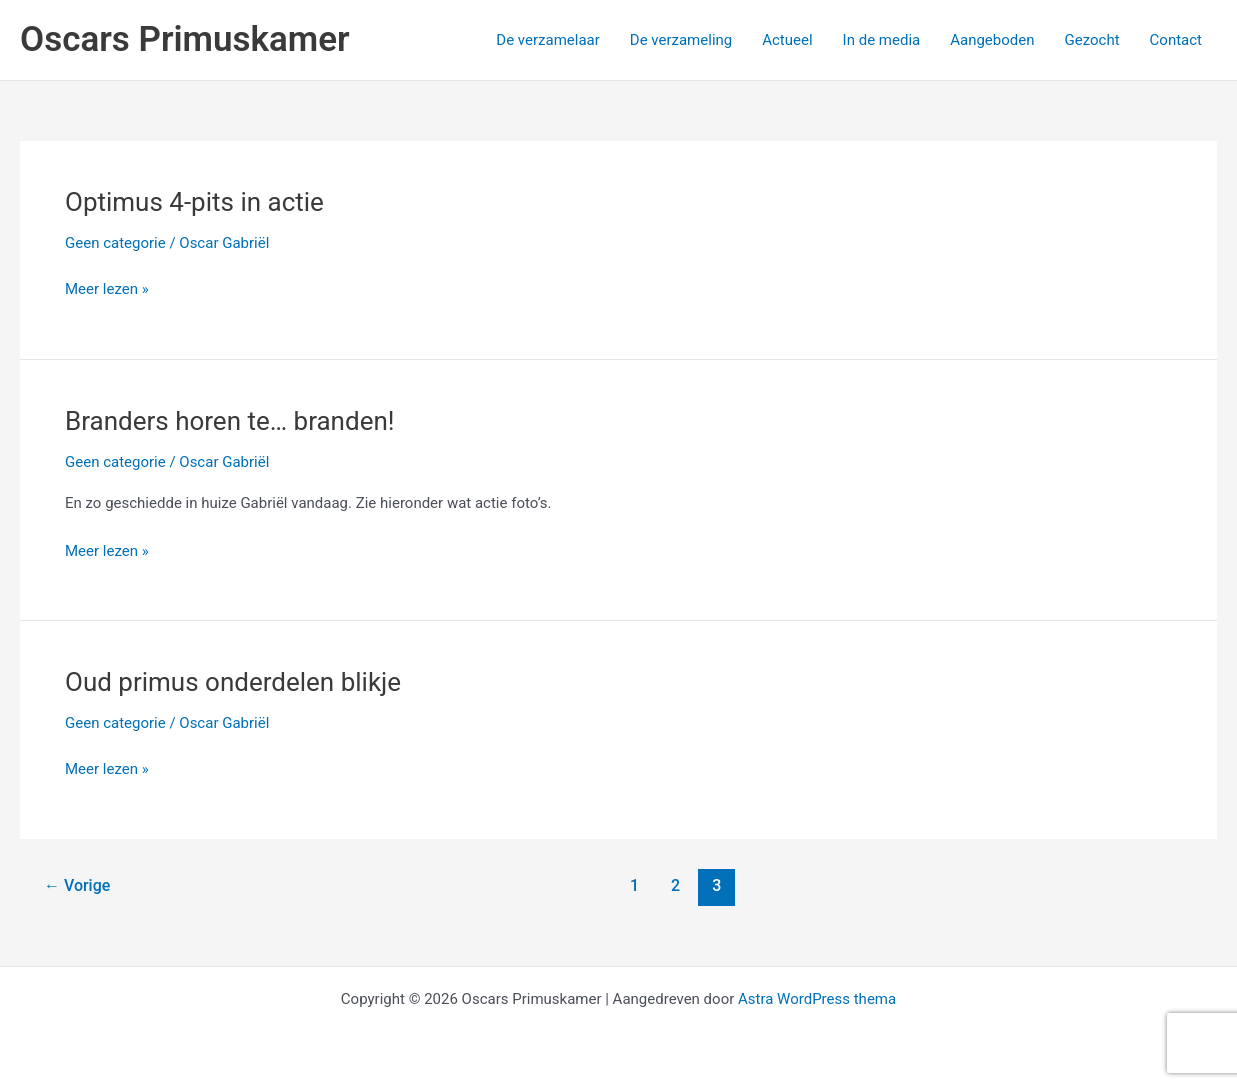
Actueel (787, 40)
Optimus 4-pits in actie (194, 202)
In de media (882, 40)
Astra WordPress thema (817, 999)
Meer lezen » (107, 289)
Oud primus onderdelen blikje (233, 682)
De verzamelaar (547, 40)
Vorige (77, 885)
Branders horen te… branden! (230, 421)
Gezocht (1091, 40)
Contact (1176, 40)
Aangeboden (992, 40)
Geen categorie (115, 243)
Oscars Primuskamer (185, 39)
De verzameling (681, 40)
